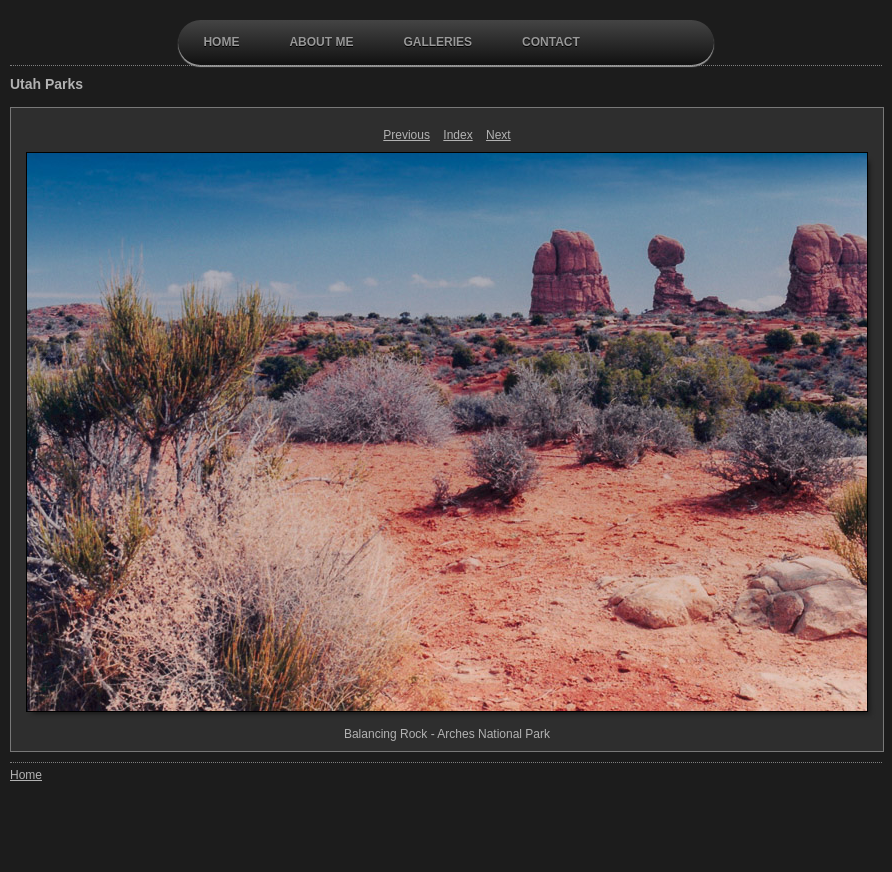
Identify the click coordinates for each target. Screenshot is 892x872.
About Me (321, 42)
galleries (437, 42)
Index (457, 135)
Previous (406, 135)
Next (498, 135)
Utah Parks (46, 84)
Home (221, 42)
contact (551, 42)
